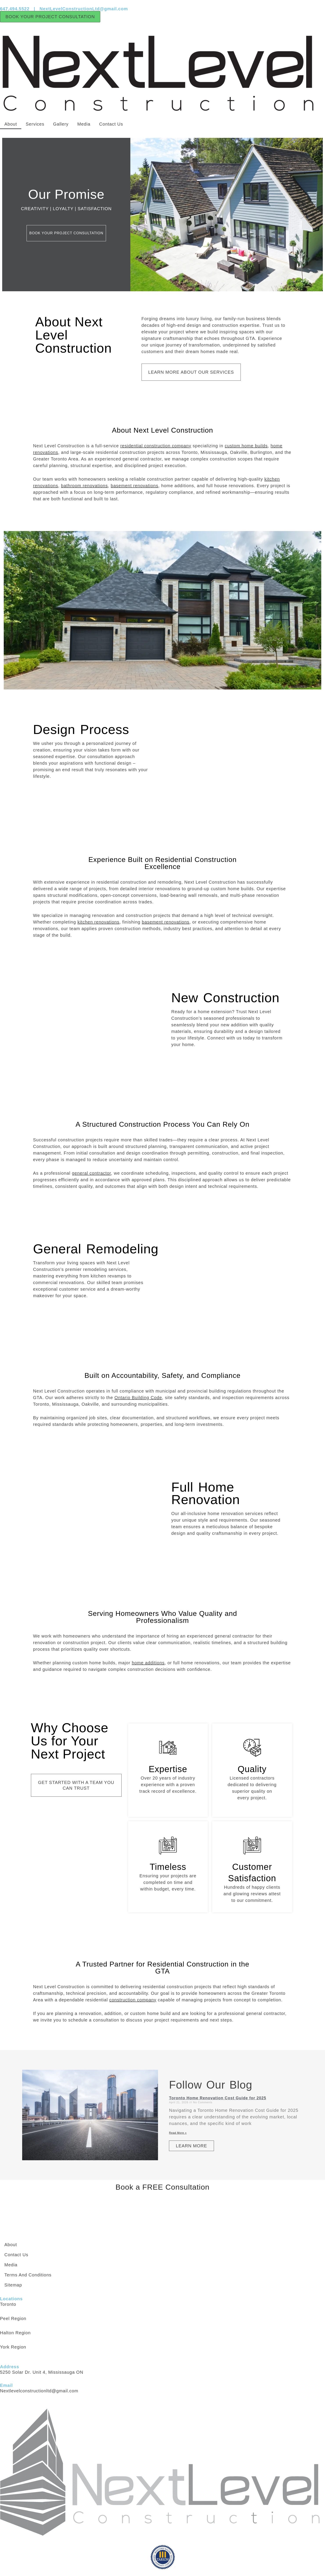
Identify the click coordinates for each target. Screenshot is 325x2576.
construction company (132, 1999)
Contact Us (111, 124)
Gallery (60, 124)
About (10, 124)
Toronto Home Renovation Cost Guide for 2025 (217, 2098)
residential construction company (155, 445)
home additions (148, 1662)
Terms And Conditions (28, 2274)
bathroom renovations (84, 485)
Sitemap (13, 2285)
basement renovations (134, 485)
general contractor (91, 1173)
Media (83, 124)
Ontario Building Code (138, 1397)
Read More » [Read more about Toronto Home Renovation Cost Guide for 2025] (178, 2132)
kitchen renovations (98, 922)
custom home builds (246, 445)
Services (35, 124)
